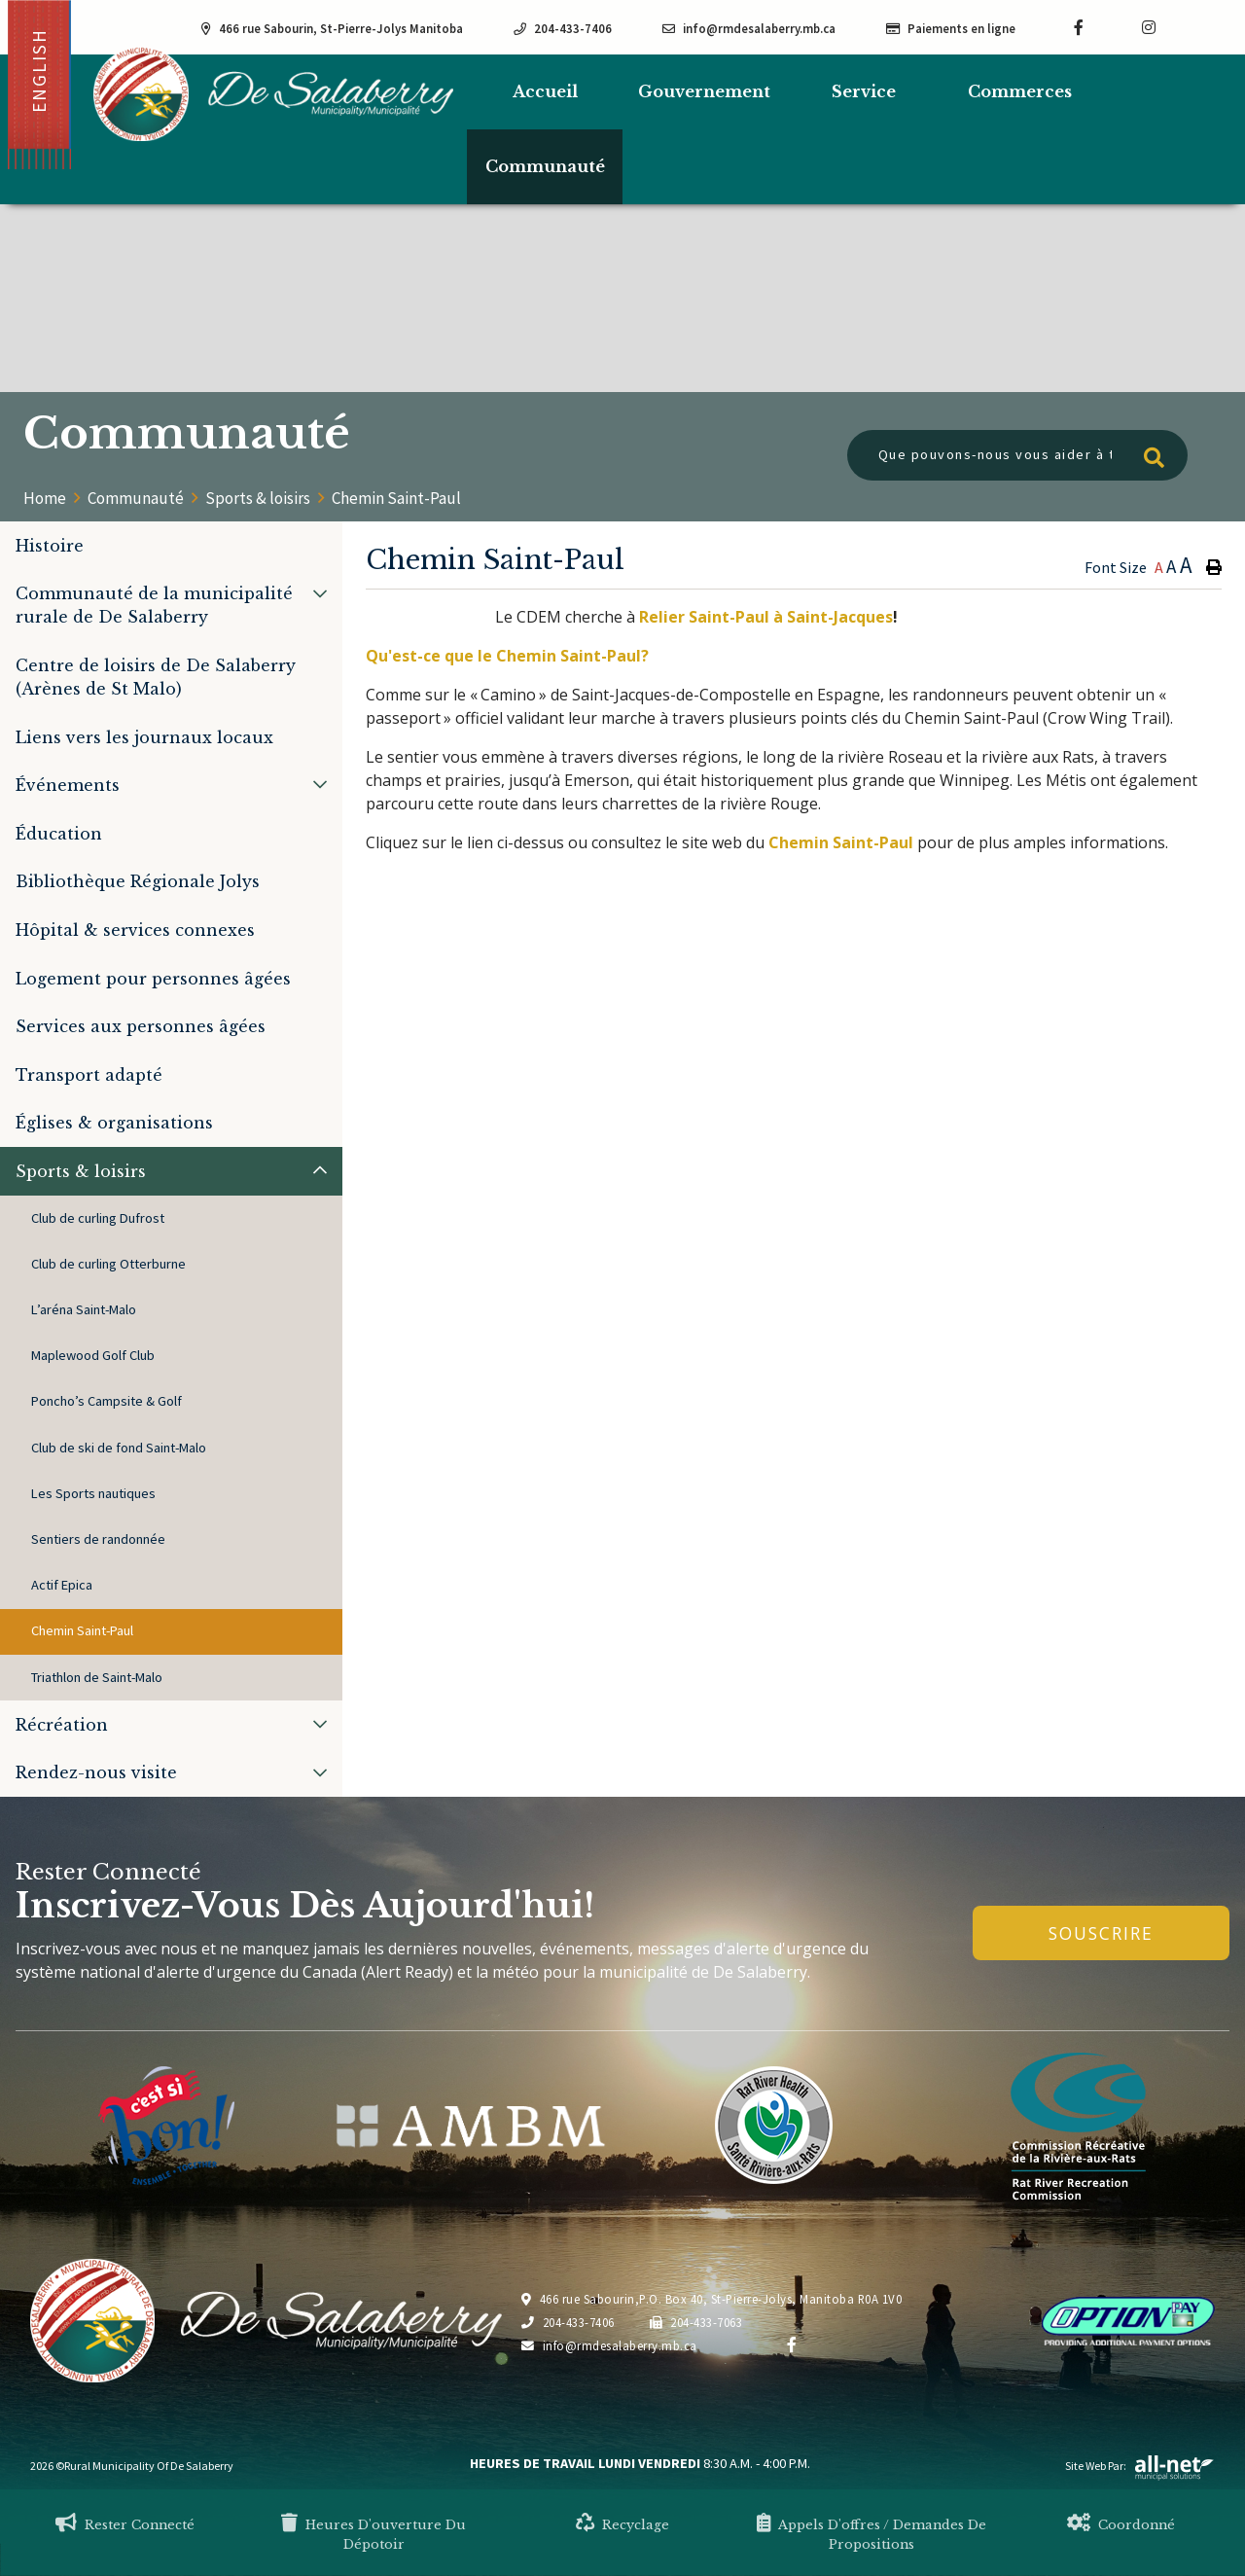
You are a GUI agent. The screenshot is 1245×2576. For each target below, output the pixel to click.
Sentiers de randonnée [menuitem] (98, 1539)
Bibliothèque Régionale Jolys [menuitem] (138, 881)
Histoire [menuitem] (50, 545)
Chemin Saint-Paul (396, 498)
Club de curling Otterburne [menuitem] (108, 1263)
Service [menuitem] (864, 91)
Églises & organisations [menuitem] (114, 1122)
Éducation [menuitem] (59, 833)
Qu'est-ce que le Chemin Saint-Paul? (507, 655)
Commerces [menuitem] (1020, 91)
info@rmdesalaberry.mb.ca (609, 2345)
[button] (320, 593)
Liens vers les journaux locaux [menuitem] (144, 737)
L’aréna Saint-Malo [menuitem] (83, 1309)
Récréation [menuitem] (62, 1725)
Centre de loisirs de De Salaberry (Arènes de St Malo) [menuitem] (156, 677)
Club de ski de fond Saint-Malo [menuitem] (118, 1447)
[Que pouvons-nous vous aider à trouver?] (1017, 455)
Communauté (136, 498)
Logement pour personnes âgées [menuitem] (153, 978)
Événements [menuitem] (68, 785)
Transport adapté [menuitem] (89, 1075)
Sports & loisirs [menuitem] (81, 1171)
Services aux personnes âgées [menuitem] (141, 1026)
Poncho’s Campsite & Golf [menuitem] (106, 1401)
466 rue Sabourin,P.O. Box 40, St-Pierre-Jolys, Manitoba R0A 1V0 (711, 2299)
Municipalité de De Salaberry (273, 94)
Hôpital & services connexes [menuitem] (135, 930)
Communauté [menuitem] (545, 166)
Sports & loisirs (257, 498)
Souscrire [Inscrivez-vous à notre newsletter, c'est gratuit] (1101, 1933)
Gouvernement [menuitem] (704, 91)
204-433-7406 (568, 2322)
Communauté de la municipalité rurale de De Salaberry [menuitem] (154, 605)
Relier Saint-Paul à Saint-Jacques (766, 616)
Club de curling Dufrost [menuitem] (97, 1218)
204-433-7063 (696, 2322)
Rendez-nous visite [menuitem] (96, 1772)
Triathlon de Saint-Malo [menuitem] (96, 1677)
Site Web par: (1140, 2465)
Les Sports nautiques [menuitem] (93, 1493)
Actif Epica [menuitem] (61, 1584)
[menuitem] (544, 91)
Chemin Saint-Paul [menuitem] (82, 1630)
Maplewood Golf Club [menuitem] (93, 1355)
